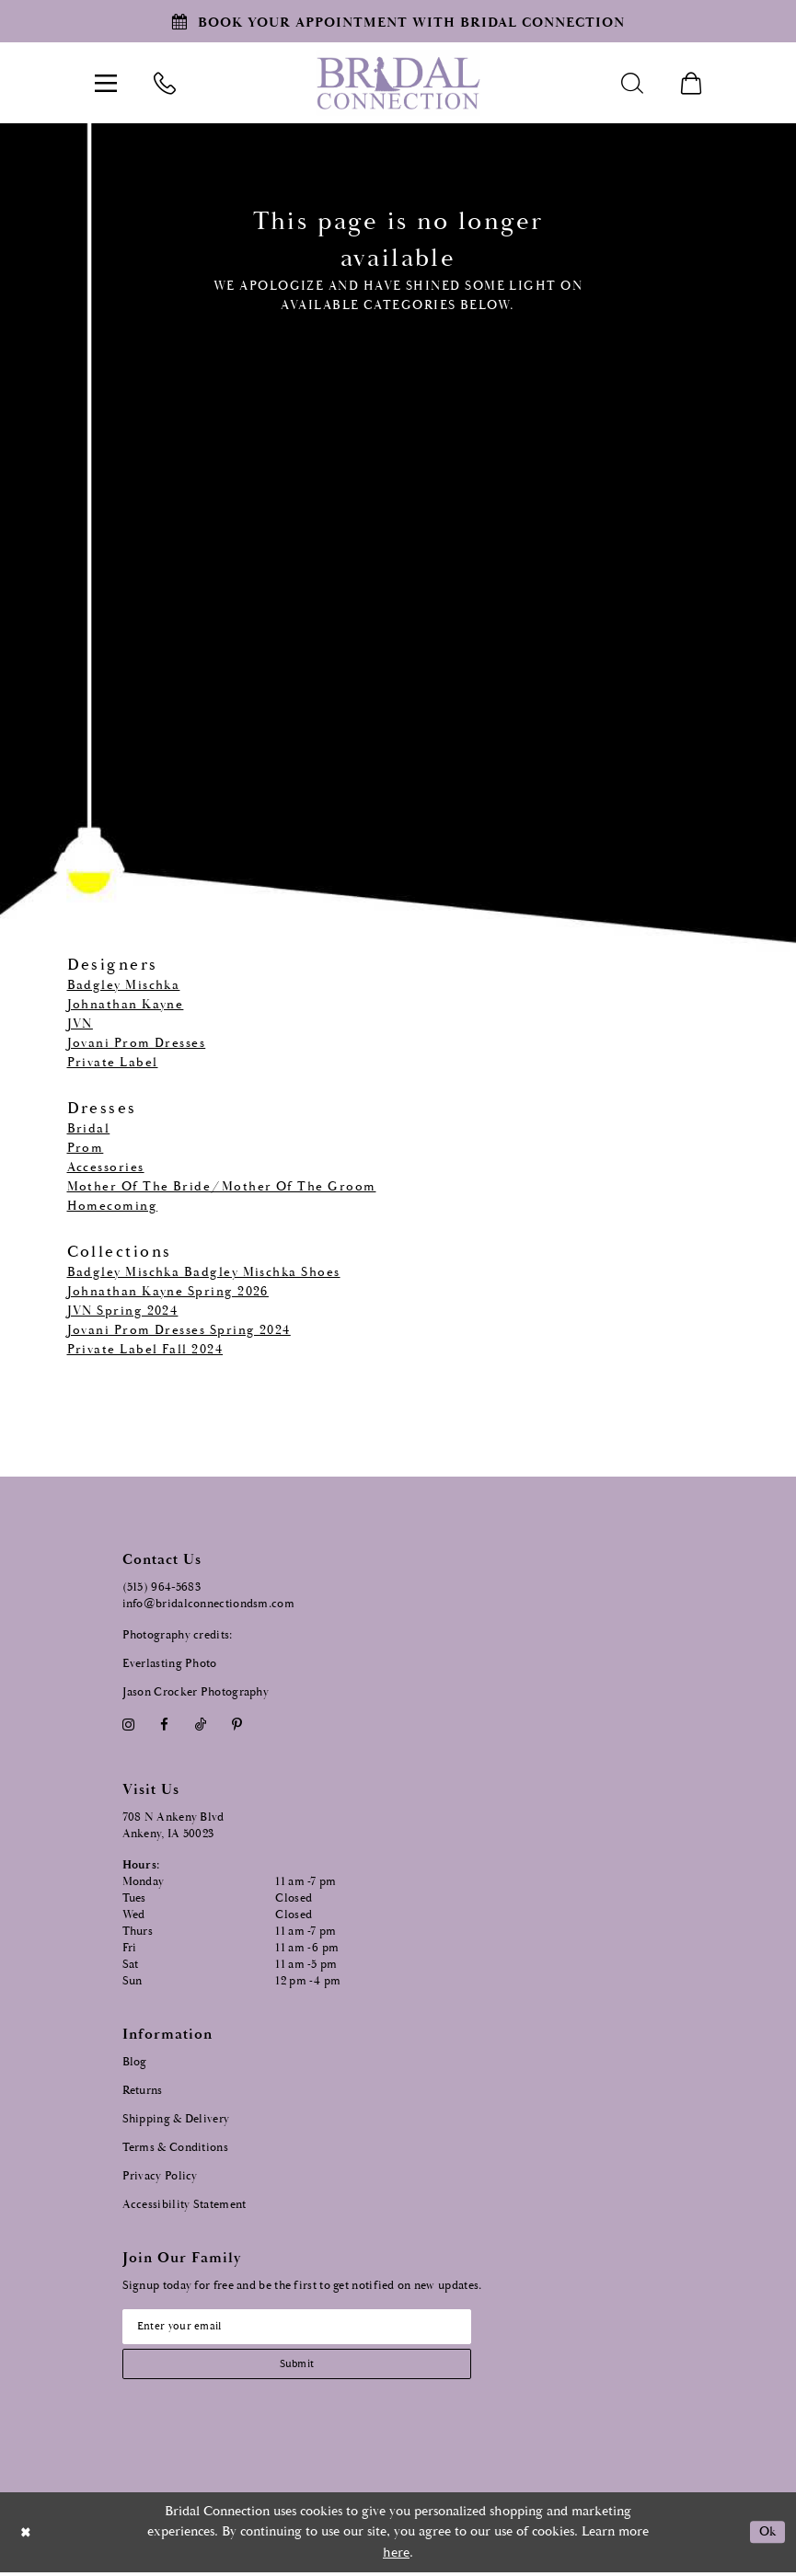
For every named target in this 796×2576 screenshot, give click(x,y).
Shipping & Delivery (176, 2119)
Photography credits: (177, 1635)
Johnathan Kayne (125, 1004)
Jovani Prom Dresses (136, 1043)
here (396, 2556)
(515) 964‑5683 (162, 1587)
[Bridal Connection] (397, 83)
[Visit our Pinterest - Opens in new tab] (236, 1724)
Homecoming (112, 1206)
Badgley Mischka (123, 985)
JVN (80, 1024)
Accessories (105, 1167)
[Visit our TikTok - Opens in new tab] (200, 1724)
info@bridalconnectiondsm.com (208, 1604)
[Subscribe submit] (306, 2367)
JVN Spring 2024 (123, 1311)
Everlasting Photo (169, 1664)
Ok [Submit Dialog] (766, 2536)
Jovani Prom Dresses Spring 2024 (179, 1330)
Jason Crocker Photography (196, 1692)
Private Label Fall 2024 (145, 1349)
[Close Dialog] (26, 2536)
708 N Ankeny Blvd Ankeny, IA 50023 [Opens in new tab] (173, 1826)
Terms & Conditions (175, 2148)
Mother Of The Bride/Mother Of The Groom (221, 1187)
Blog (134, 2062)
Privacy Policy (160, 2176)
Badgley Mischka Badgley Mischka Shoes (203, 1272)
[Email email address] (306, 2327)
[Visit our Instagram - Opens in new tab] (128, 1724)
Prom (85, 1148)
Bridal (88, 1129)
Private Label (112, 1062)
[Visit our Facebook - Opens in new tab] (164, 1724)
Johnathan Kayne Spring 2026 (168, 1291)
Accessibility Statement (184, 2205)
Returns (142, 2091)
